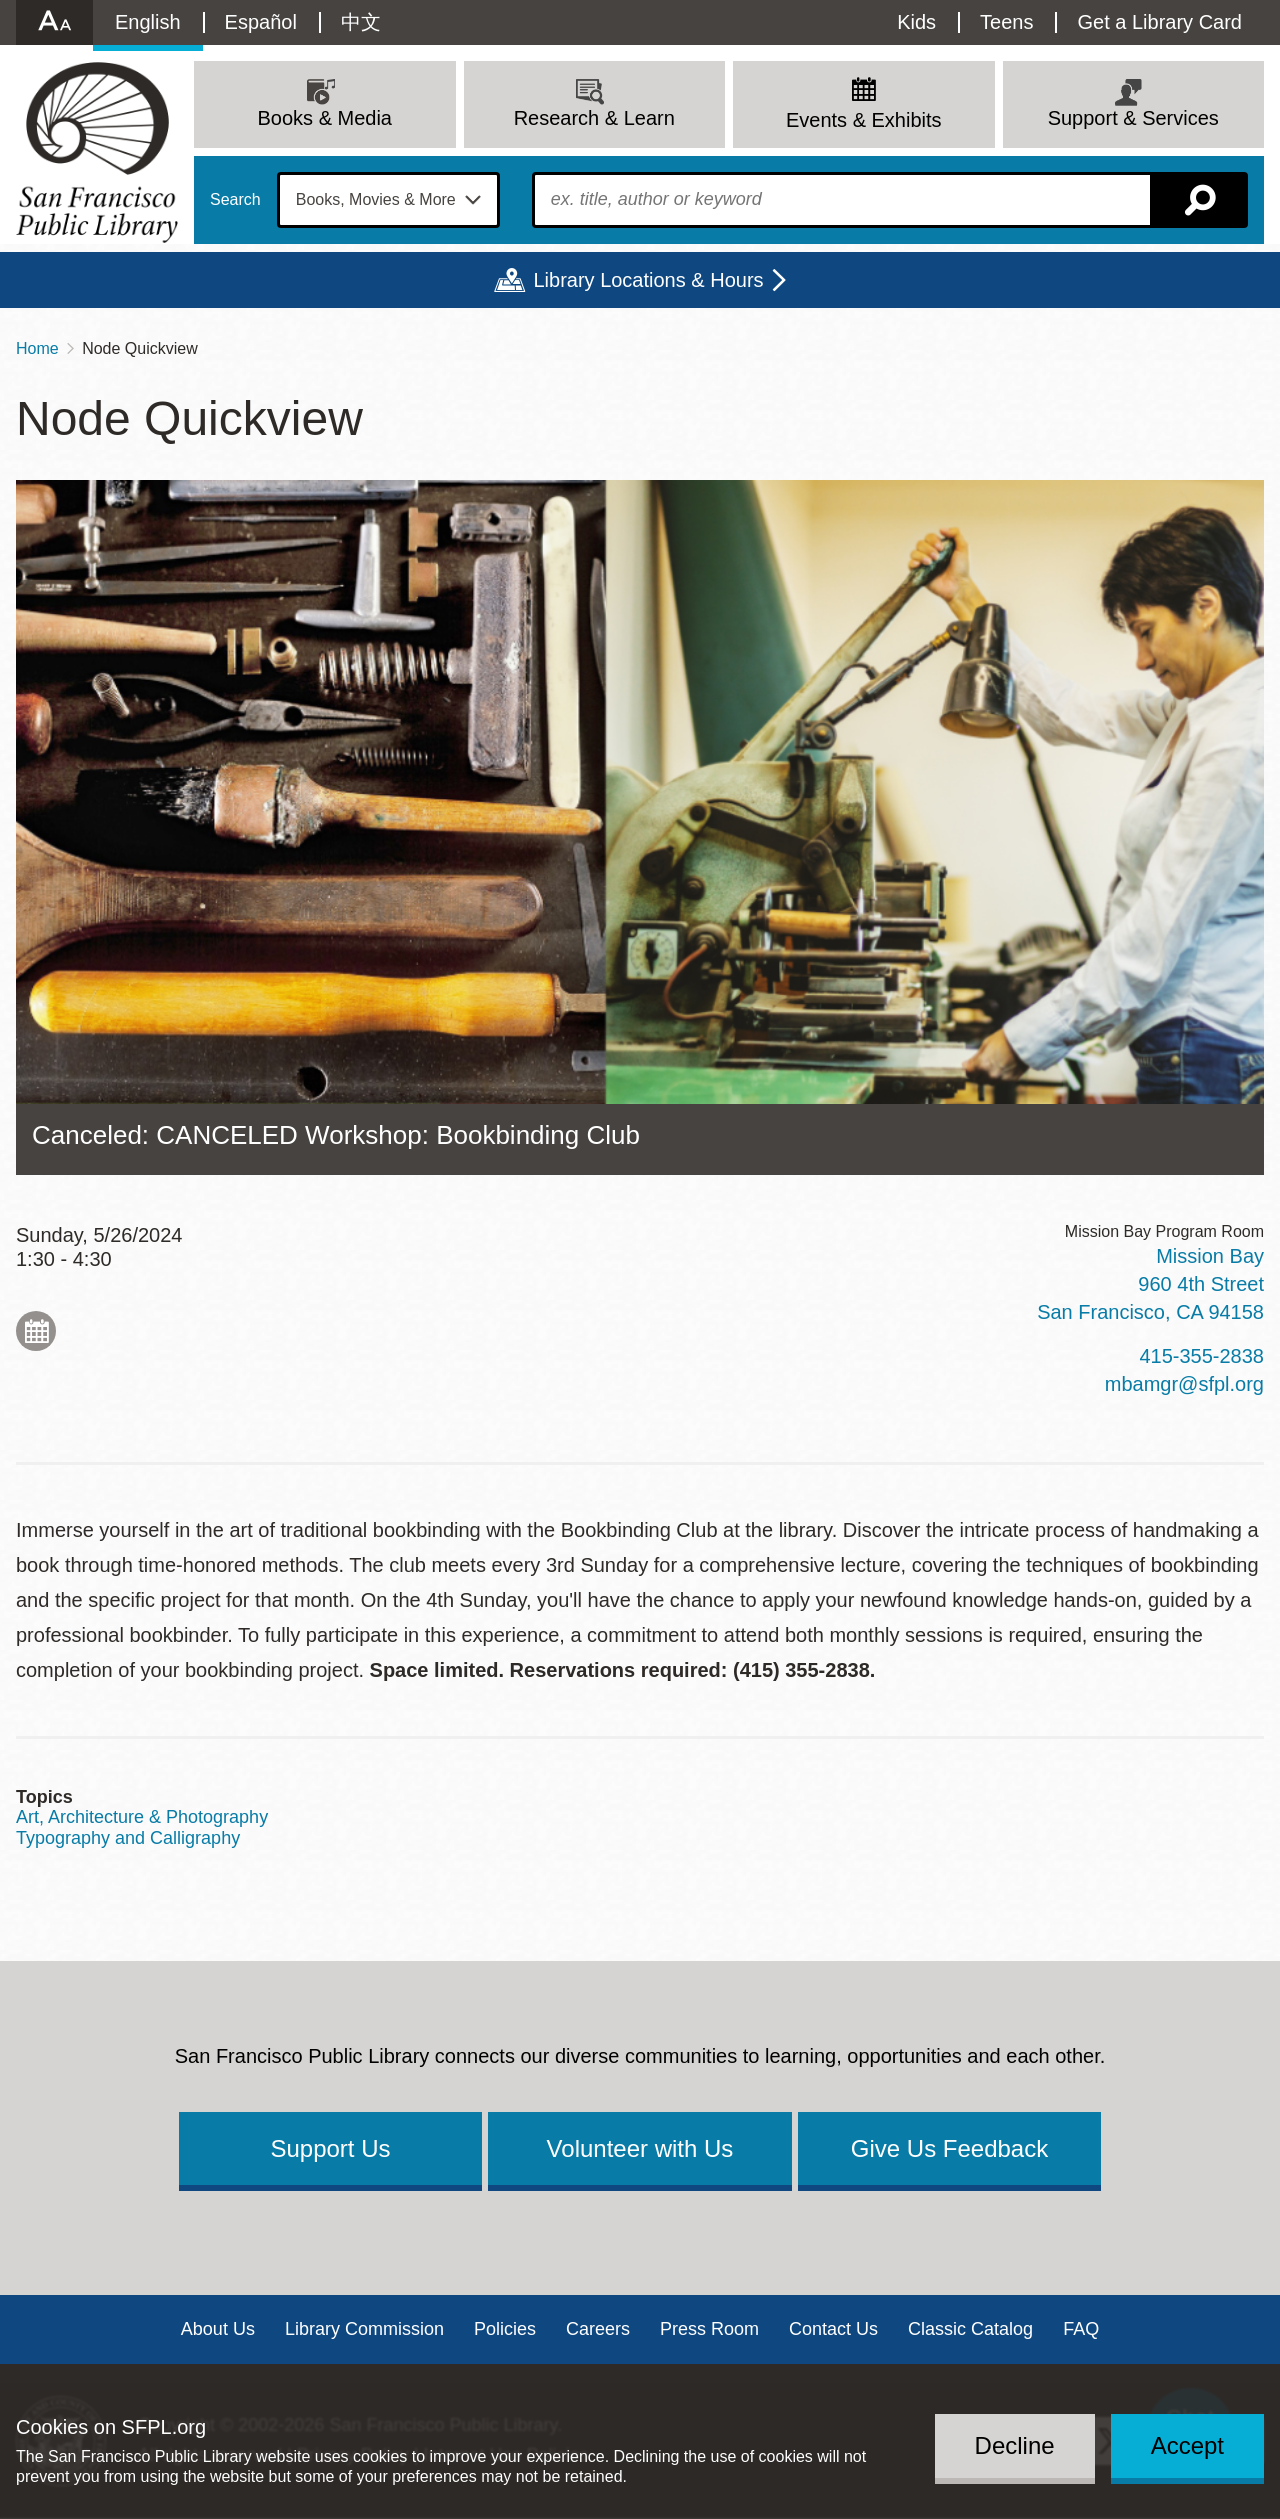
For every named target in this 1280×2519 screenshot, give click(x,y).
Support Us (330, 2148)
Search (235, 200)
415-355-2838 (1201, 1356)
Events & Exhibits (864, 120)
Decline (1015, 2445)
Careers (598, 2329)
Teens (1006, 22)
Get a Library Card (1159, 22)
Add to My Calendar (36, 1331)
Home (37, 348)
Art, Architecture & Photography (142, 1817)
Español (261, 22)
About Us (218, 2329)
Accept (1187, 2445)
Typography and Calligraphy (128, 1838)
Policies (505, 2329)
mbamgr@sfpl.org (1184, 1384)
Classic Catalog (970, 2329)
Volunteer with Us (640, 2148)
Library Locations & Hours (648, 280)
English (148, 22)
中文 (361, 22)
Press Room (709, 2329)
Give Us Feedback (949, 2148)
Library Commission (364, 2329)
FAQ (1081, 2329)
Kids (916, 22)
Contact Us (833, 2329)
